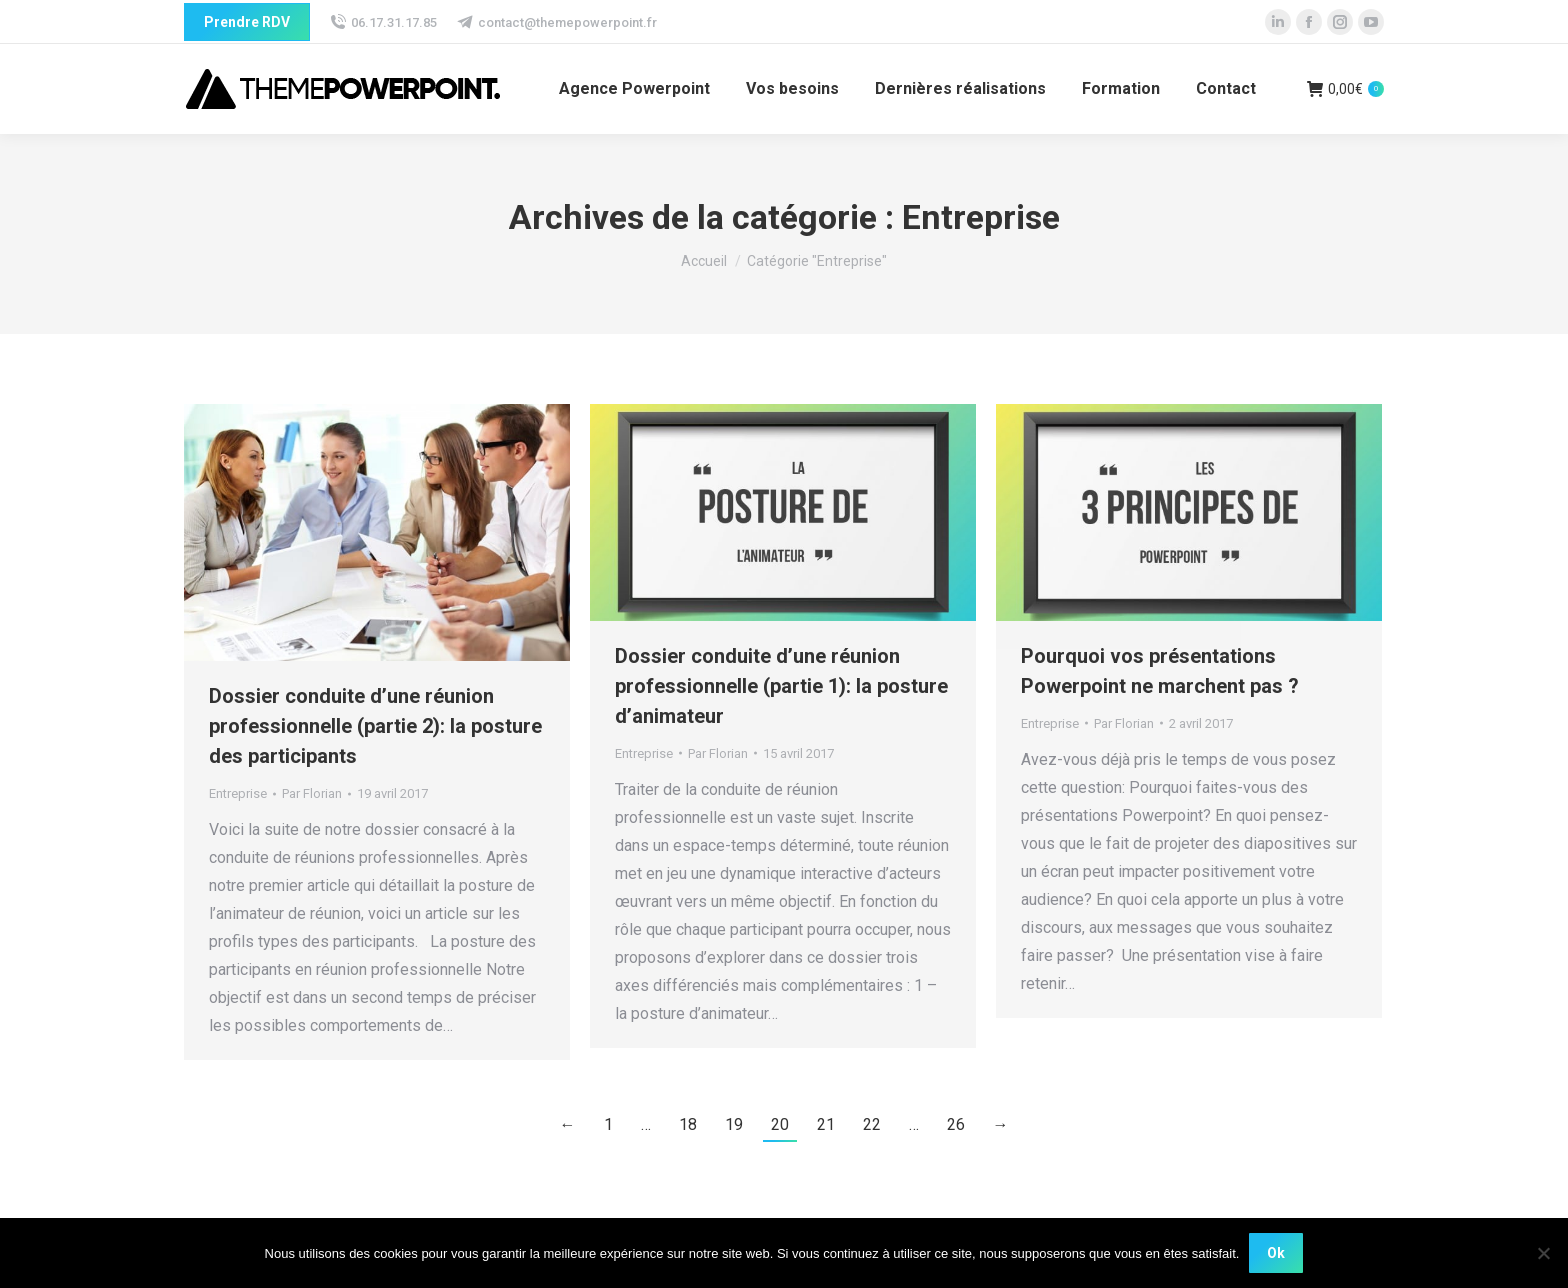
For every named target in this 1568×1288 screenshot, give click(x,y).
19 (734, 1124)
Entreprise (238, 793)
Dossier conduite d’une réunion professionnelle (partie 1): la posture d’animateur (781, 686)
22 (872, 1124)
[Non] (1543, 1253)
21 (826, 1124)
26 (956, 1124)
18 (688, 1124)
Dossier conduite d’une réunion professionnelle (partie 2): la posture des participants (375, 726)
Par (312, 793)
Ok (1276, 1253)
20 (780, 1124)
